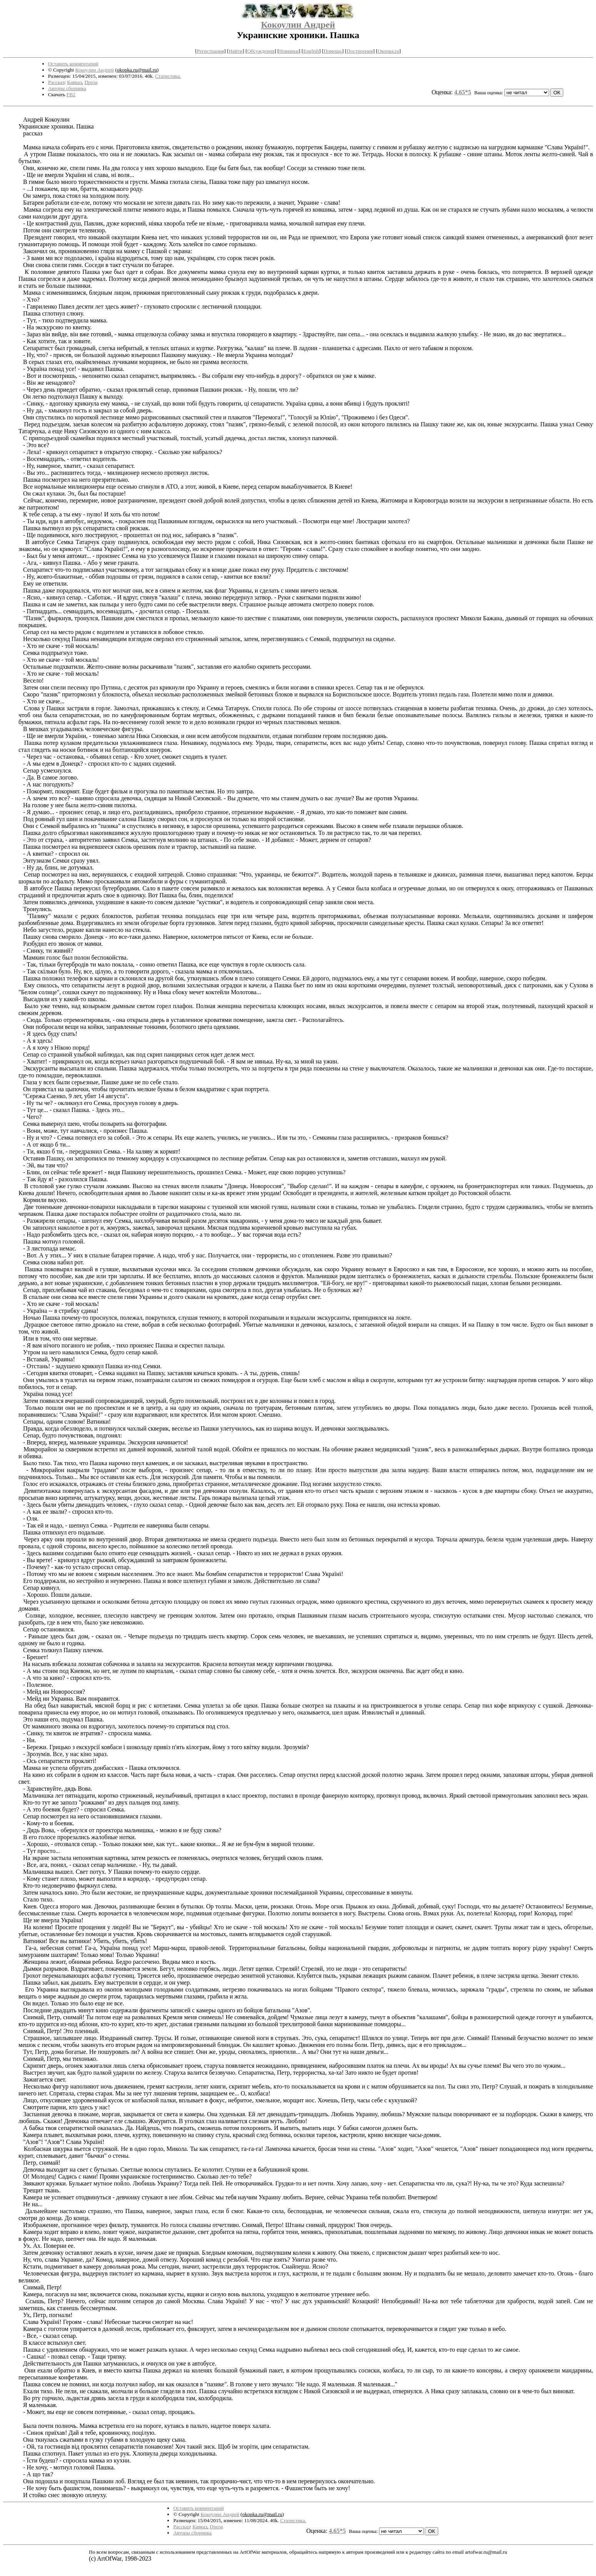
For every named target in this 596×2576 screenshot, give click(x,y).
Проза (90, 82)
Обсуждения (260, 51)
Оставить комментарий (73, 64)
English (311, 51)
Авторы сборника (67, 88)
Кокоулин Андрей (298, 25)
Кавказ (74, 82)
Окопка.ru (388, 51)
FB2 (71, 94)
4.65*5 (462, 92)
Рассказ (56, 82)
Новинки (289, 51)
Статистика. (168, 76)
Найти (236, 51)
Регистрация (210, 51)
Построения (360, 51)
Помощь (333, 51)
